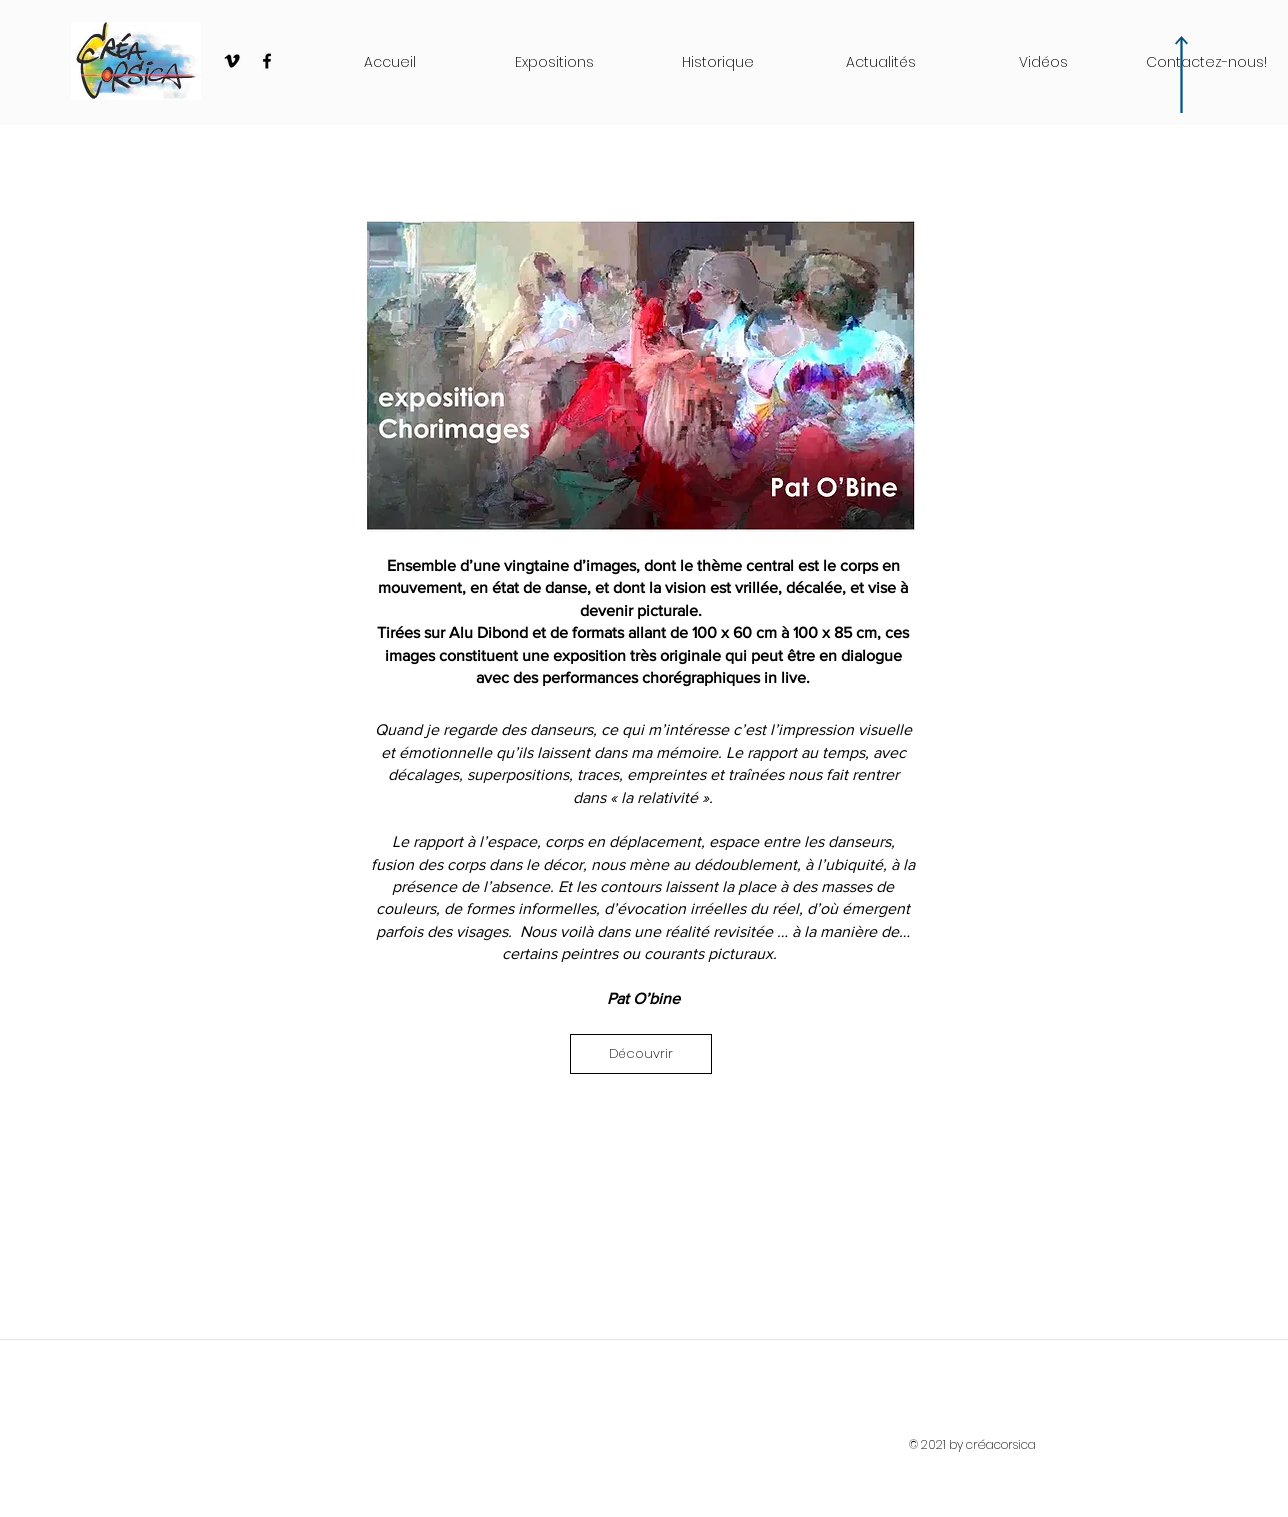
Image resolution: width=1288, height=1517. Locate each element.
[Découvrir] (641, 1054)
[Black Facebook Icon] (267, 61)
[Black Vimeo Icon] (232, 61)
